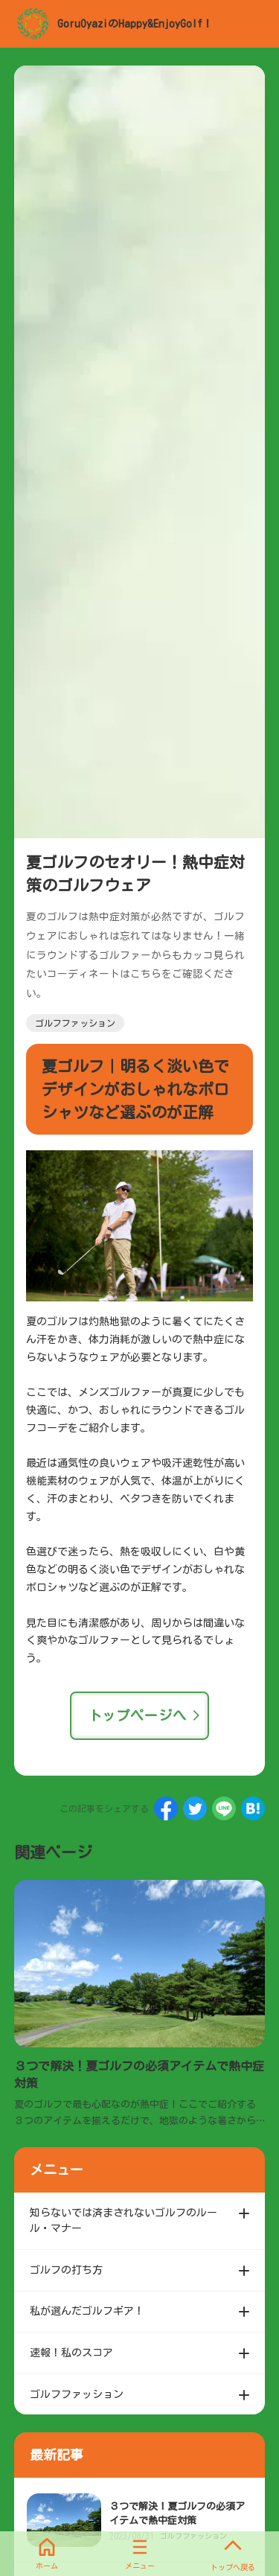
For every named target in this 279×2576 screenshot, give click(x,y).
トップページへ (138, 1715)
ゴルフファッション (75, 1022)
